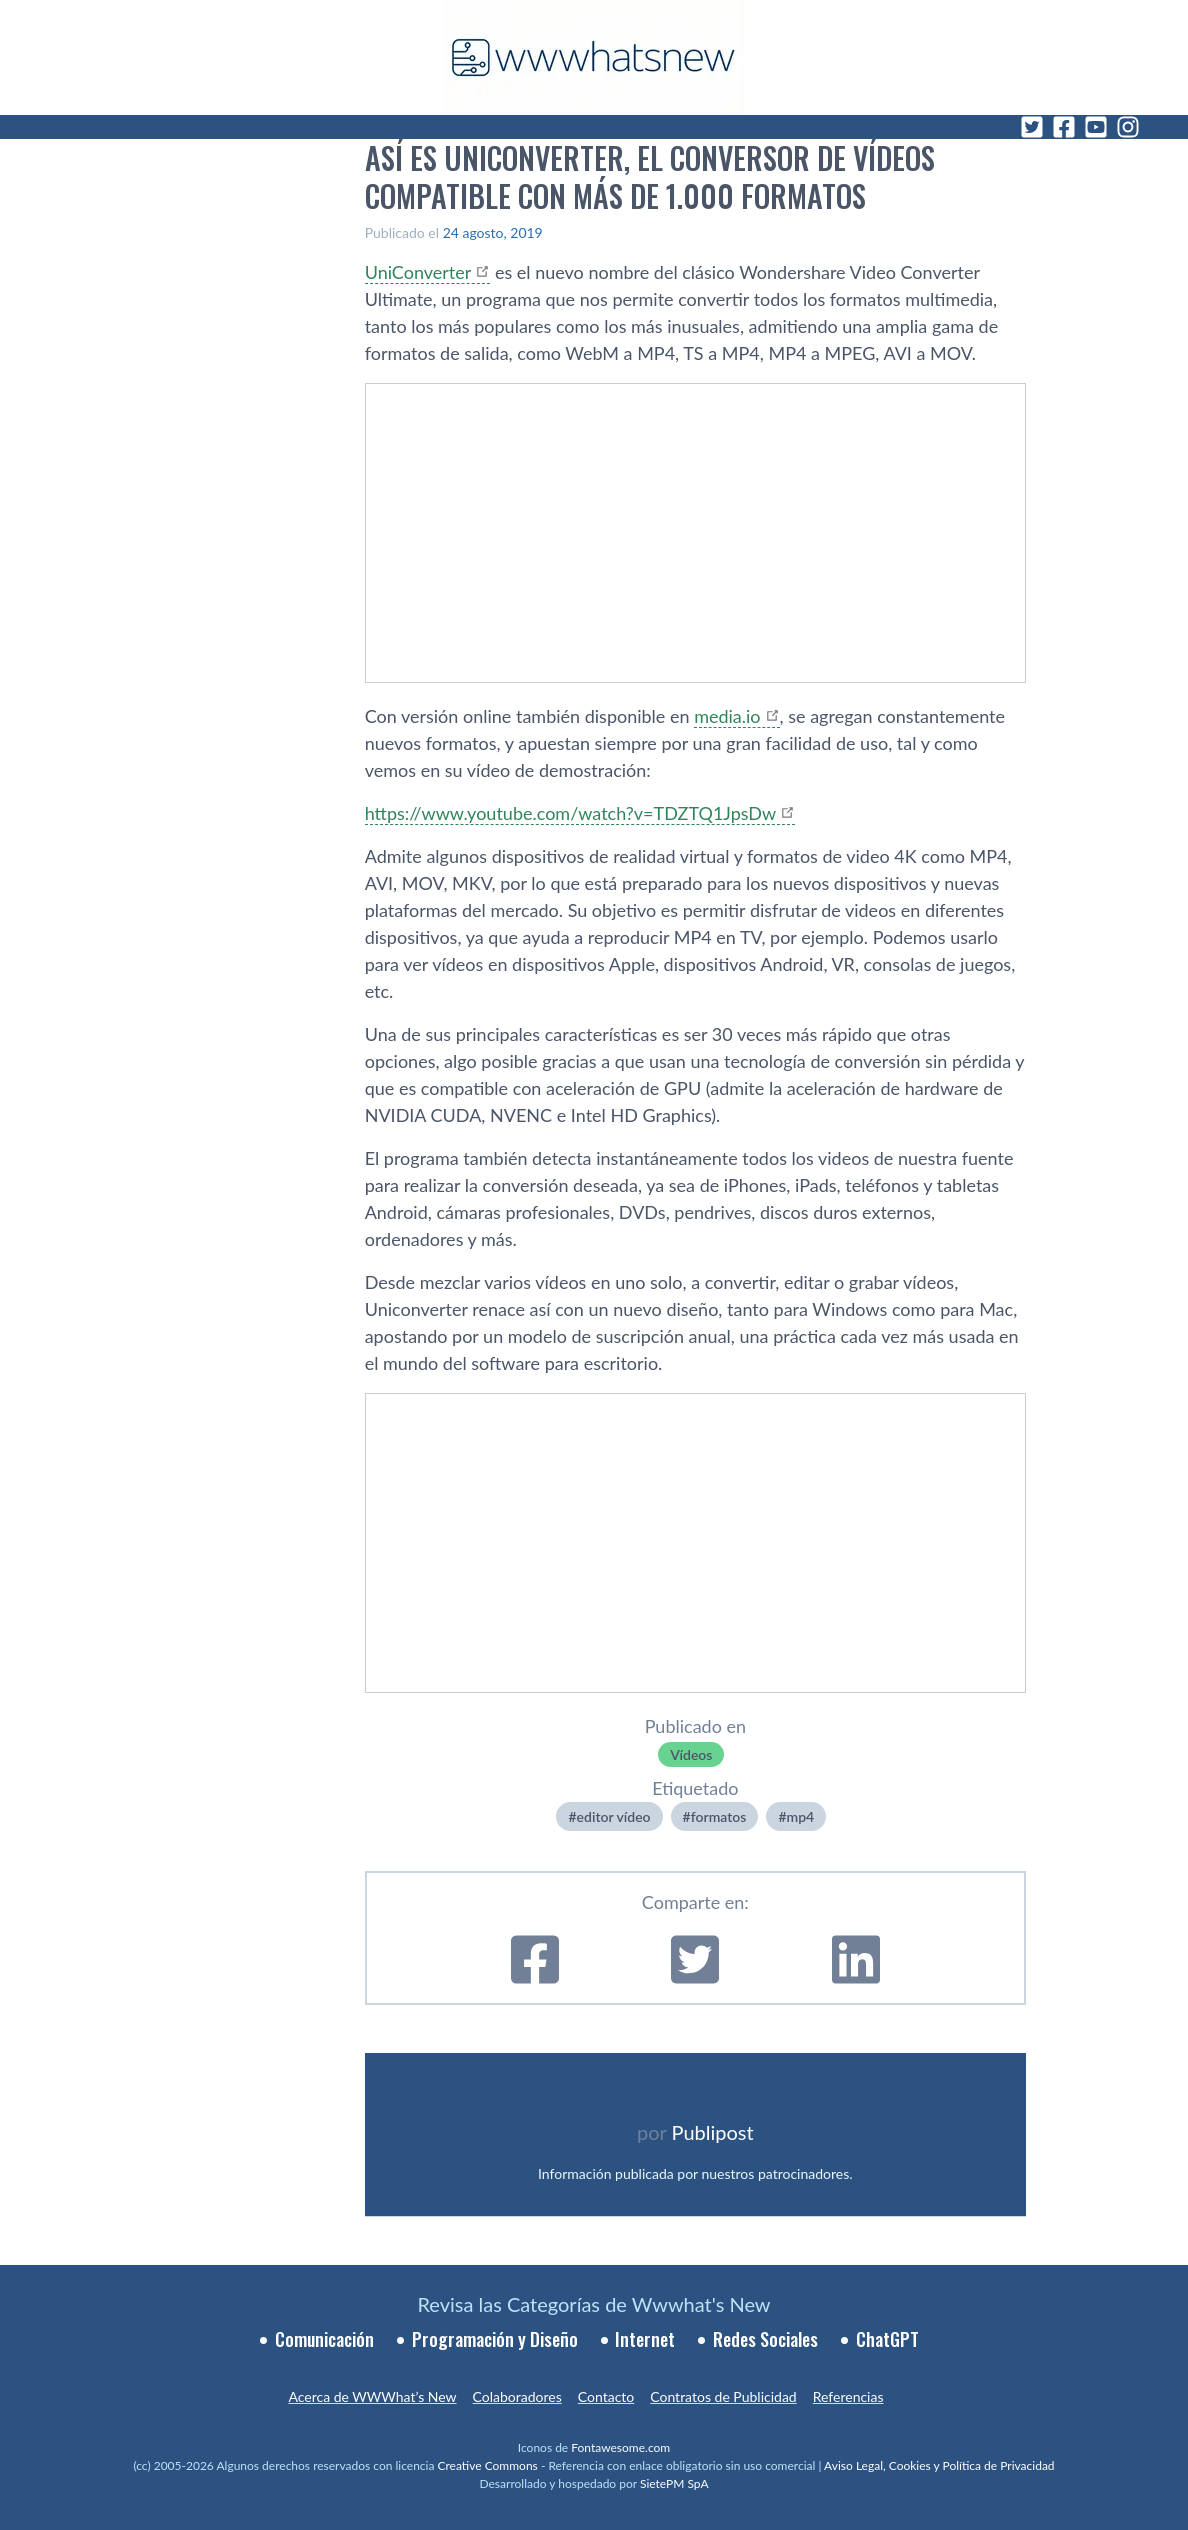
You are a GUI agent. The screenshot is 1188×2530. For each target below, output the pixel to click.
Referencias (848, 2396)
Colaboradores (517, 2396)
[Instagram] (1128, 127)
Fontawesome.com (620, 2447)
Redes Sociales (765, 2339)
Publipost (713, 2132)
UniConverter (418, 272)
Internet (645, 2339)
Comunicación (324, 2339)
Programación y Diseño (495, 2339)
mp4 (801, 1816)
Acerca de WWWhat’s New (372, 2396)
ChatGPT (887, 2339)
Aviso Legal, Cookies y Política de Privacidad (939, 2465)
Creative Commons (488, 2465)
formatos (719, 1816)
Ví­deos (691, 1754)
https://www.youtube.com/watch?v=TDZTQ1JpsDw (571, 813)
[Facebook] (1064, 127)
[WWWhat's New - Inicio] (594, 57)
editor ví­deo (614, 1816)
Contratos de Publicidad (723, 2396)
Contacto (606, 2396)
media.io (727, 716)
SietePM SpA (674, 2483)
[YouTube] (1096, 127)
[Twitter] (1032, 127)
